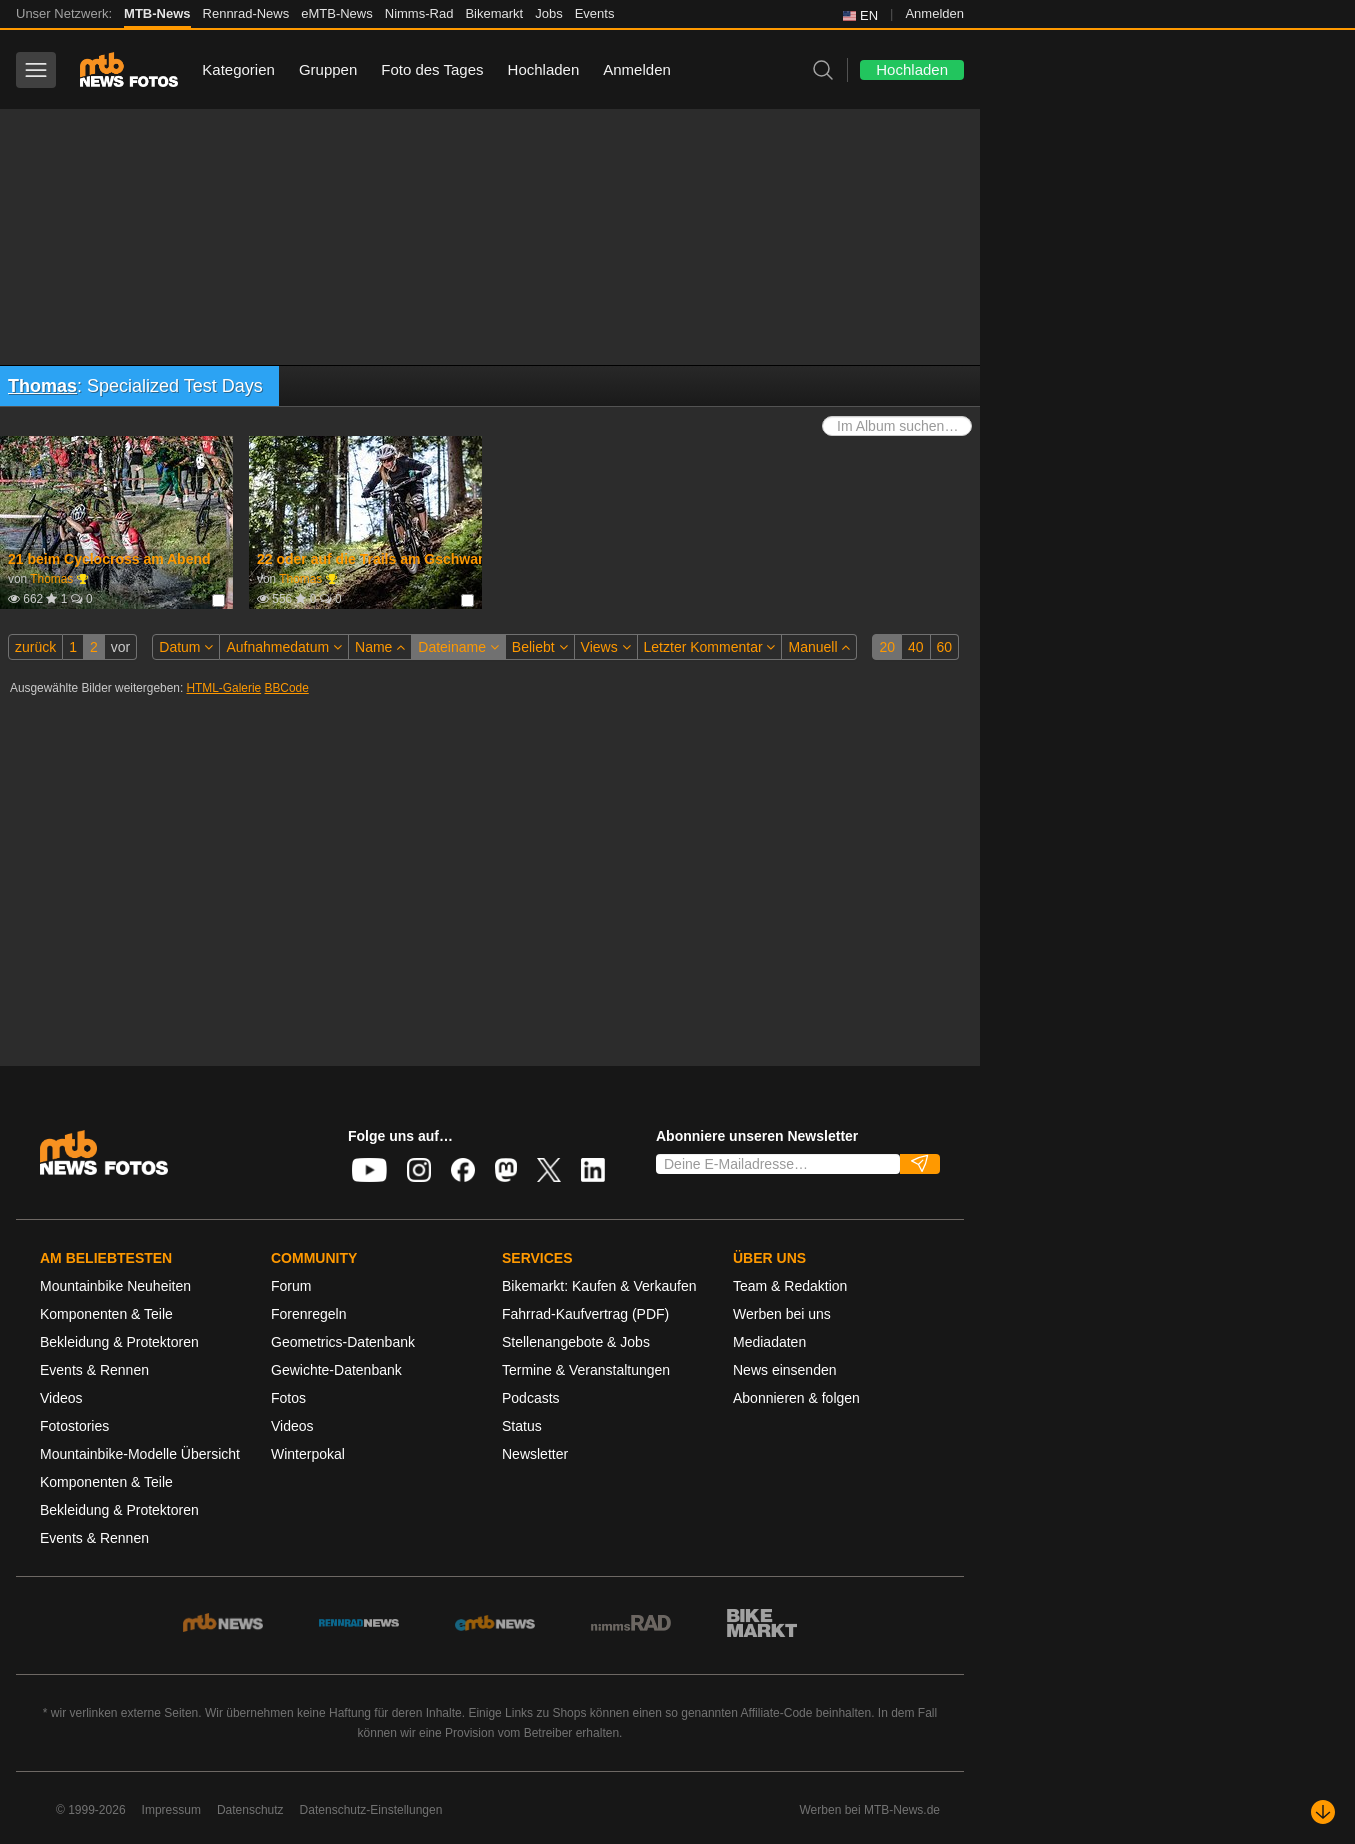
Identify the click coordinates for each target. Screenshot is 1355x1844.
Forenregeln (309, 1314)
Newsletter (535, 1454)
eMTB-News (337, 13)
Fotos (288, 1398)
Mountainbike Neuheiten (115, 1286)
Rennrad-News (246, 13)
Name (380, 647)
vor (120, 647)
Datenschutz (250, 1810)
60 (945, 647)
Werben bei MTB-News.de (870, 1810)
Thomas (42, 386)
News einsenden (785, 1370)
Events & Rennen (94, 1370)
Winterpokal (308, 1454)
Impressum (171, 1810)
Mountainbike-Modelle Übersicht (140, 1454)
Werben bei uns (782, 1314)
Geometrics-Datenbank (343, 1342)
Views (606, 647)
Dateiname (458, 647)
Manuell (819, 647)
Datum (186, 647)
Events (595, 13)
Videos (61, 1398)
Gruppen (328, 69)
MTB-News (157, 13)
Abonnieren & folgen (796, 1398)
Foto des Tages (432, 69)
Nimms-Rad (419, 13)
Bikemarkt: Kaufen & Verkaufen (599, 1286)
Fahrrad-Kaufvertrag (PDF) (585, 1314)
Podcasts (531, 1398)
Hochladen (544, 69)
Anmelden (934, 13)
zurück (35, 647)
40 (916, 647)
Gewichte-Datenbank (336, 1370)
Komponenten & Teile (106, 1314)
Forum (291, 1286)
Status (522, 1426)
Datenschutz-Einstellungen (371, 1810)
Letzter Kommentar (710, 647)
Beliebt (540, 647)
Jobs (548, 13)
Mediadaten (769, 1342)
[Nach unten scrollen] (1323, 1812)
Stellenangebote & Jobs (576, 1342)
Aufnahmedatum (284, 647)
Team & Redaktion (790, 1286)
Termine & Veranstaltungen (586, 1370)
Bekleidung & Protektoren (119, 1342)
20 (887, 647)
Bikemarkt (494, 13)
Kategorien (238, 69)
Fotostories (74, 1426)
